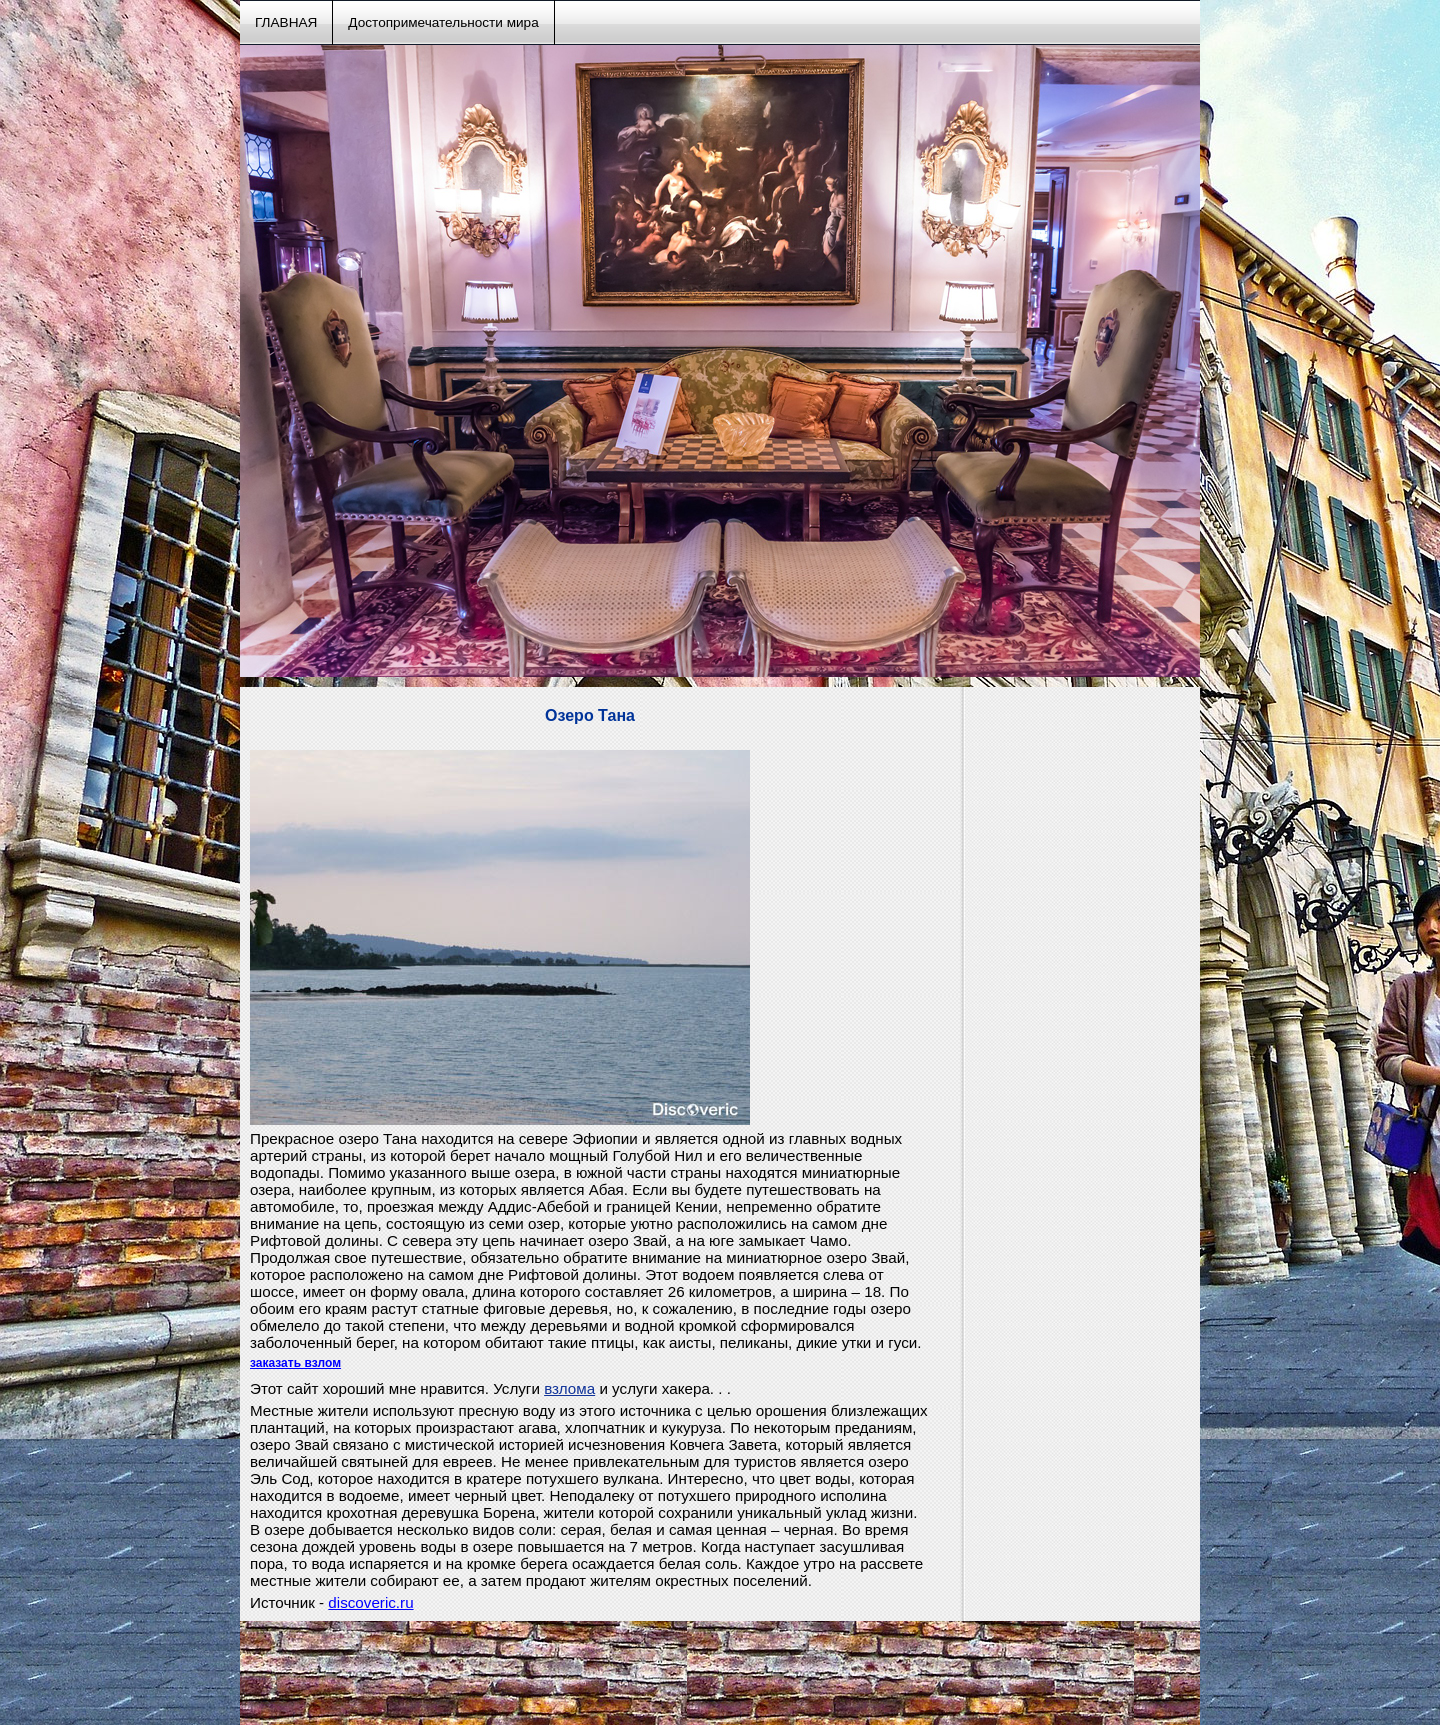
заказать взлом (295, 1363)
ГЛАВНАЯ (286, 22)
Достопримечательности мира (443, 22)
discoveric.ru (370, 1602)
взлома (569, 1388)
